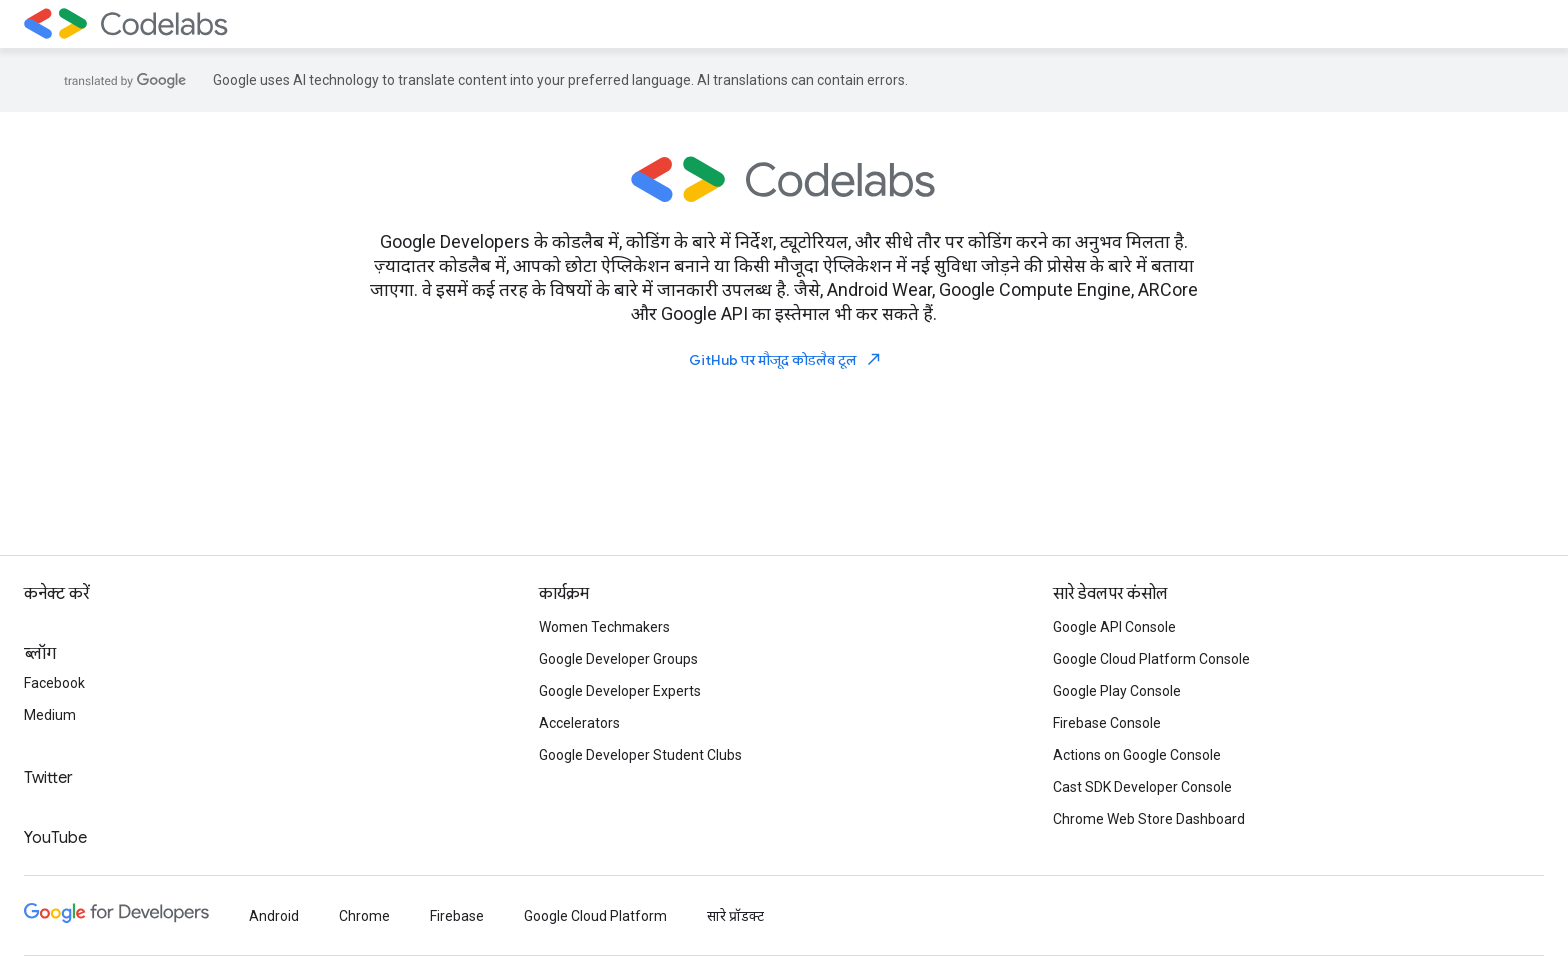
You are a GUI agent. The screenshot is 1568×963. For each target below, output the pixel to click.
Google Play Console (1117, 691)
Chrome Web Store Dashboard (1149, 819)
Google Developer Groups (618, 659)
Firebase (457, 916)
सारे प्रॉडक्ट (735, 916)
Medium (50, 715)
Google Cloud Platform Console (1151, 659)
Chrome (364, 916)
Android (274, 916)
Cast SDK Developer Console (1142, 787)
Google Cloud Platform (595, 916)
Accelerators (579, 723)
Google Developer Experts (620, 691)
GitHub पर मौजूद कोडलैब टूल (786, 359)
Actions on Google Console (1137, 755)
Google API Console (1114, 627)
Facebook (54, 683)
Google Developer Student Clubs (640, 755)
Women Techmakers (604, 627)
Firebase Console (1107, 723)
